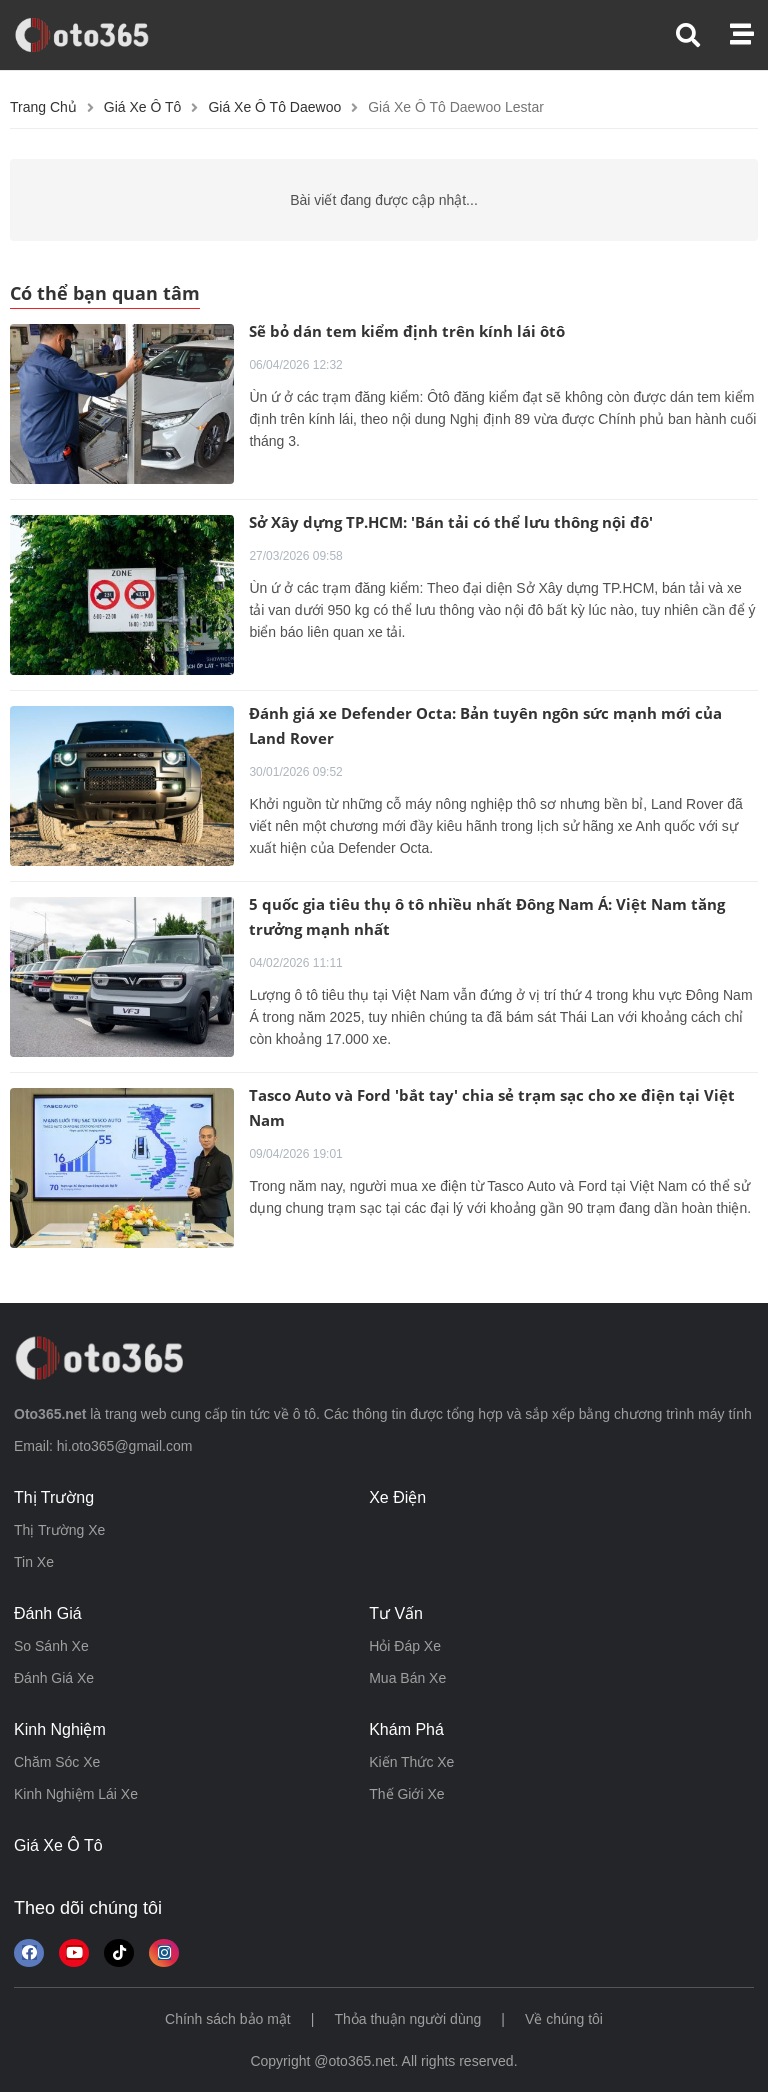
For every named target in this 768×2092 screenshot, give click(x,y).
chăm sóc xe (57, 1762)
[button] (703, 35)
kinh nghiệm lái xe (76, 1794)
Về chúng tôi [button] (564, 2019)
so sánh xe (51, 1646)
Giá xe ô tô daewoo (274, 107)
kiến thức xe (411, 1762)
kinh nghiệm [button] (60, 1729)
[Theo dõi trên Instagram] (164, 1953)
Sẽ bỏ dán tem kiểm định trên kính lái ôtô (407, 331)
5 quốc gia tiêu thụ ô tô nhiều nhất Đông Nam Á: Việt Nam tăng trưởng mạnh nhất (487, 916)
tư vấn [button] (396, 1613)
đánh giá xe (54, 1678)
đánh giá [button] (48, 1613)
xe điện (397, 1497)
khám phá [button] (406, 1729)
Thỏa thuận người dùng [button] (407, 2019)
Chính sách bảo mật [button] (228, 2019)
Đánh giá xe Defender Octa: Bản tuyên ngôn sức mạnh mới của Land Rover (485, 725)
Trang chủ (43, 107)
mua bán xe (407, 1678)
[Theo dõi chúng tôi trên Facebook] (29, 1953)
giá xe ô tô (58, 1845)
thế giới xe (406, 1794)
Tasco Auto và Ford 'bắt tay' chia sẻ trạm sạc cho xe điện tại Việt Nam (492, 1107)
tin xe (34, 1562)
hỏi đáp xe (405, 1646)
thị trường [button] (54, 1497)
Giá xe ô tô (143, 107)
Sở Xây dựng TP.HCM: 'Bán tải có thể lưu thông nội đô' (451, 522)
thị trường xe (59, 1530)
